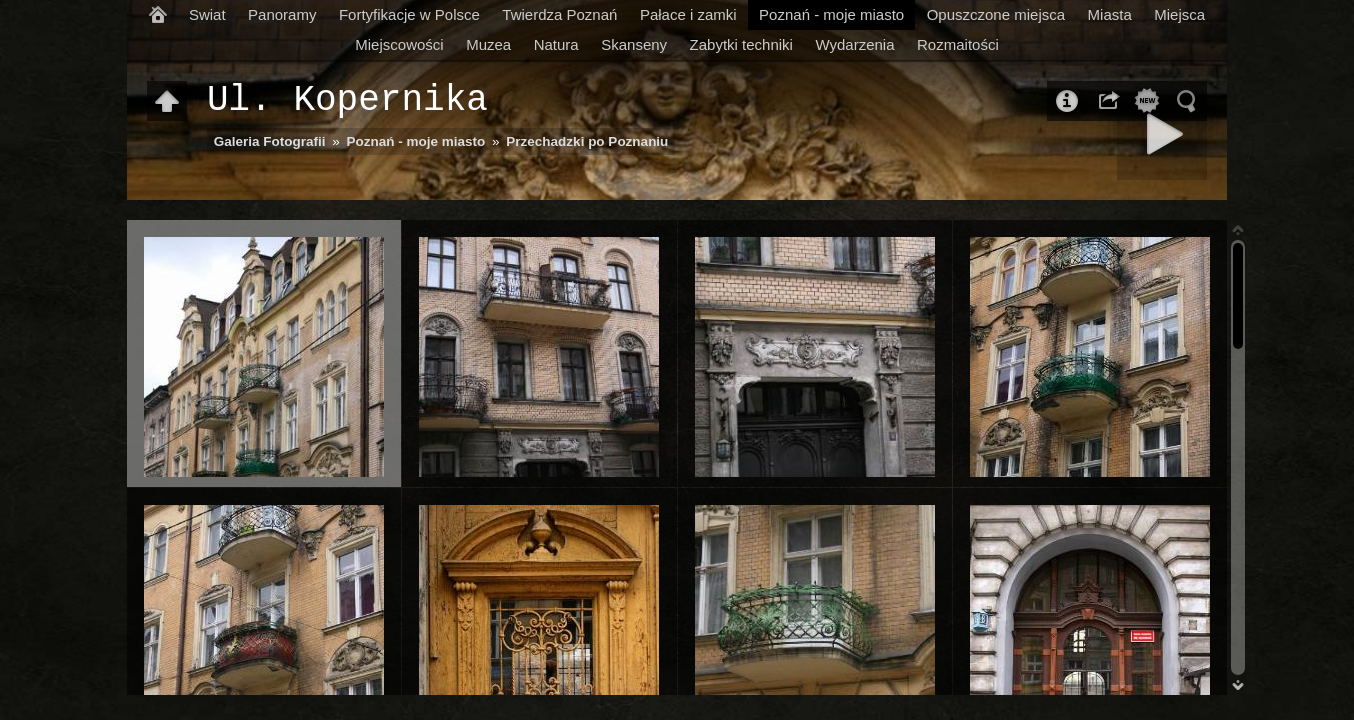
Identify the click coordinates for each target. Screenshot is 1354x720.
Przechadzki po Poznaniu (587, 141)
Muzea (488, 44)
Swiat (207, 14)
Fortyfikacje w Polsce (409, 14)
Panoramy (282, 14)
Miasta (1110, 14)
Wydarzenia (854, 44)
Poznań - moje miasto (831, 14)
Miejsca (1179, 14)
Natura (556, 44)
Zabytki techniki (741, 44)
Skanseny (634, 44)
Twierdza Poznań (559, 14)
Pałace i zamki (688, 14)
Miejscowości (399, 44)
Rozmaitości (958, 44)
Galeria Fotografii (270, 141)
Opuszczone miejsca (996, 14)
